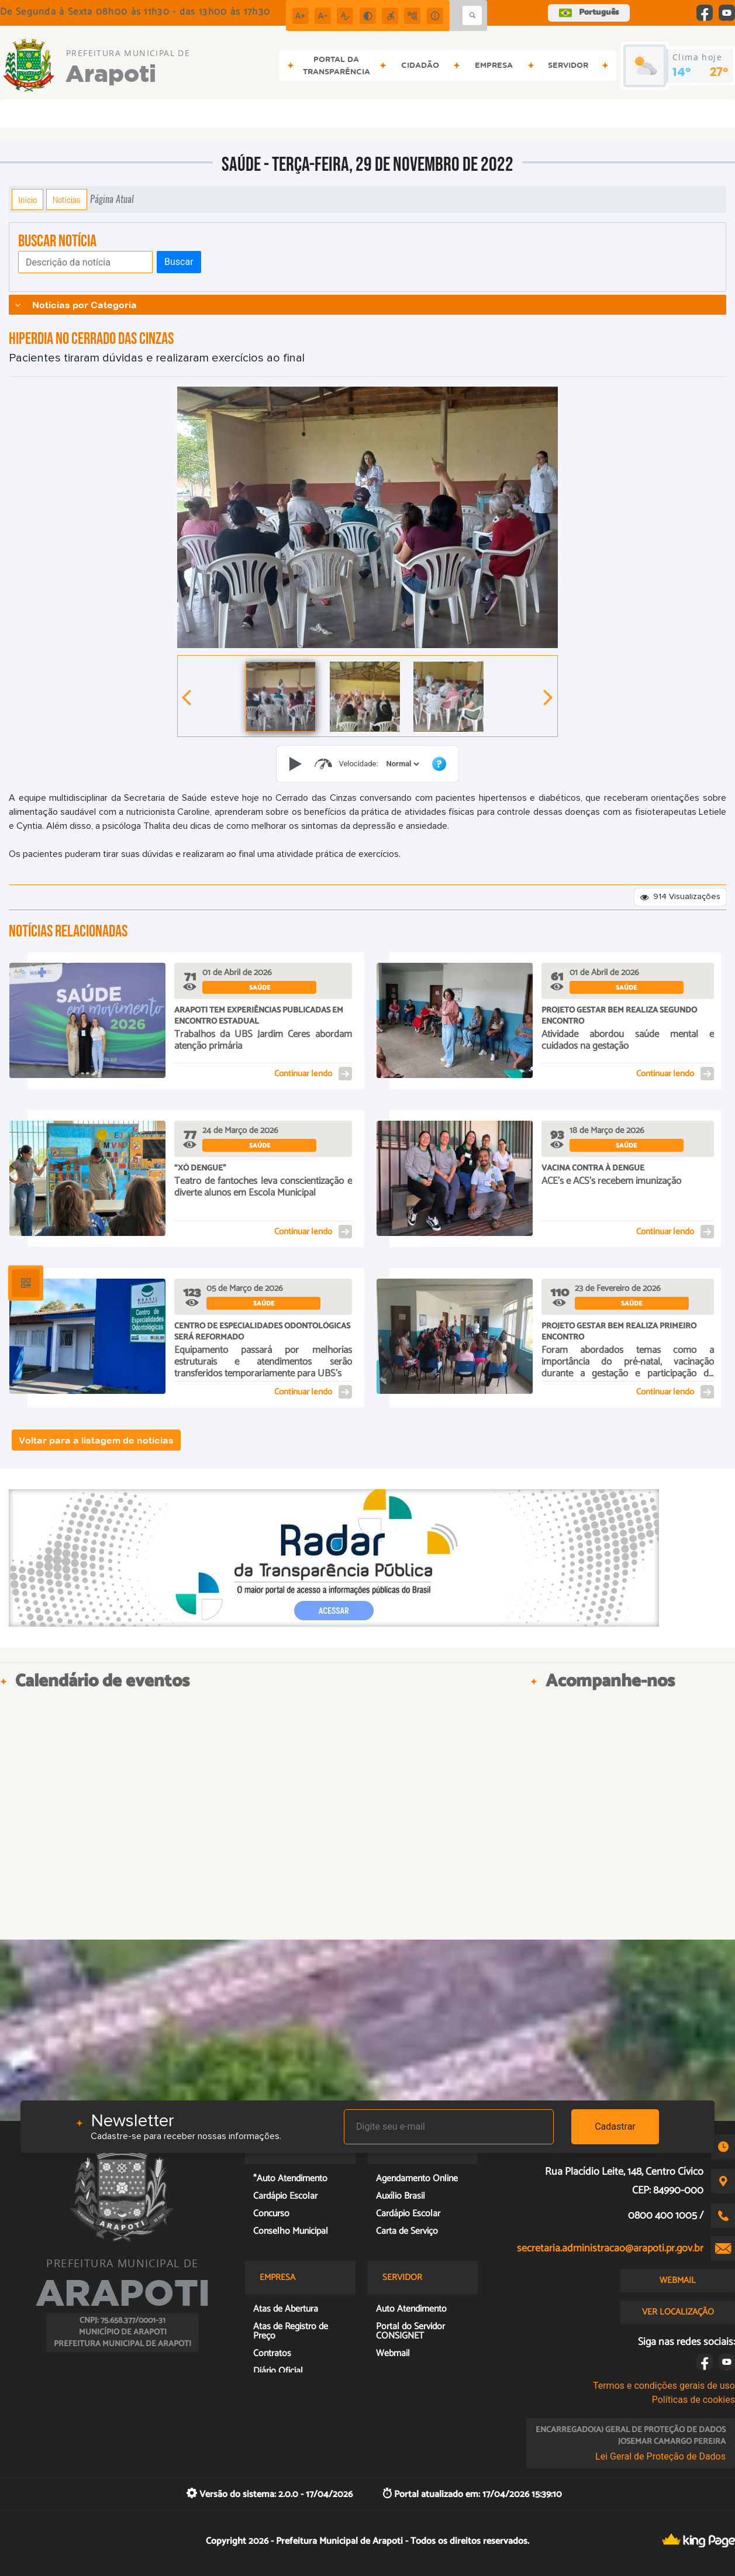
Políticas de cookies (693, 2399)
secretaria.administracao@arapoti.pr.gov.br (610, 2248)
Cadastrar (615, 2126)
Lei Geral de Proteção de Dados (660, 2456)
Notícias (67, 199)
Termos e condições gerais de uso (664, 2385)
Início (27, 199)
